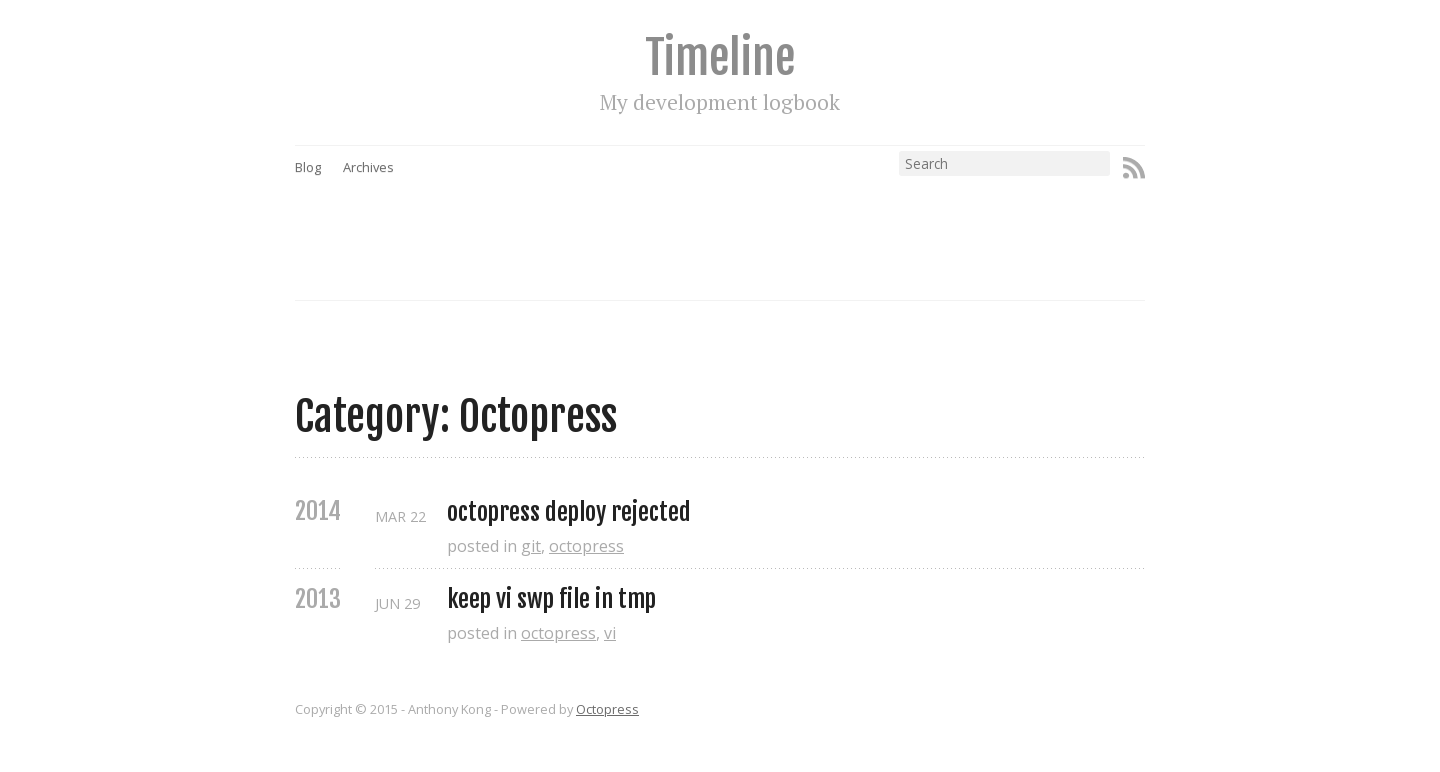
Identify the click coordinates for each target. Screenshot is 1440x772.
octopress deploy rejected (569, 512)
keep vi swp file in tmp (551, 599)
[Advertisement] (758, 221)
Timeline (720, 57)
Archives (368, 167)
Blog (308, 167)
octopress (586, 546)
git (531, 546)
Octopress (607, 709)
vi (610, 633)
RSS (1134, 168)
